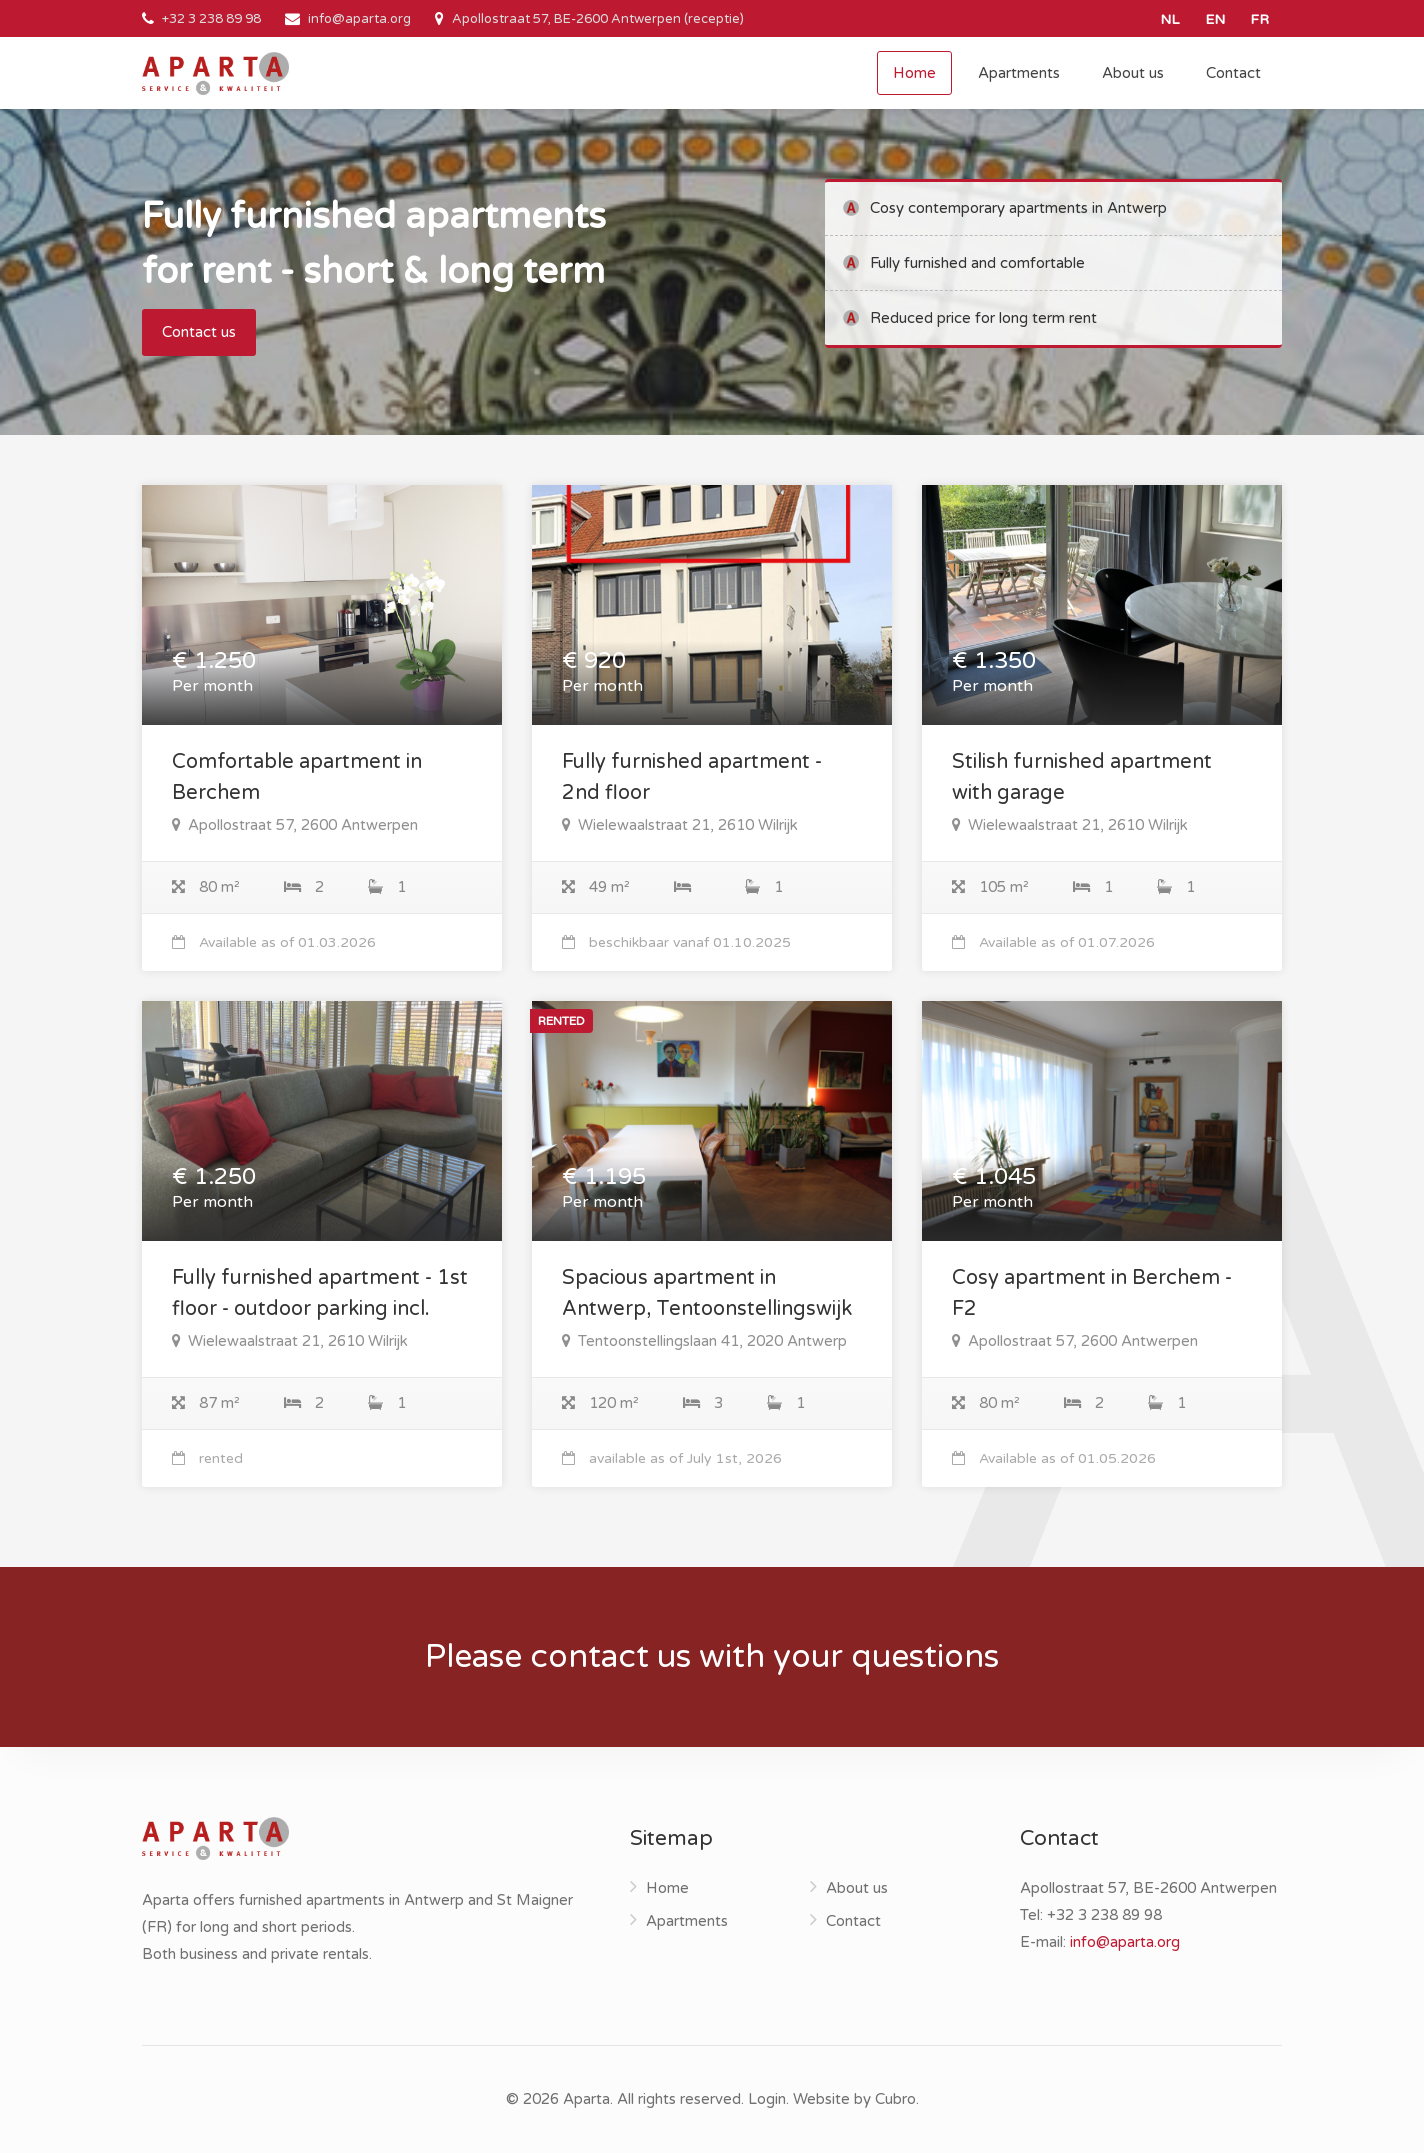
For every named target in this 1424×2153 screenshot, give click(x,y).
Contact (1233, 73)
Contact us (199, 332)
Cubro (895, 2099)
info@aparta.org (359, 19)
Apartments (1019, 73)
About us (1133, 73)
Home (914, 73)
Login (767, 2099)
